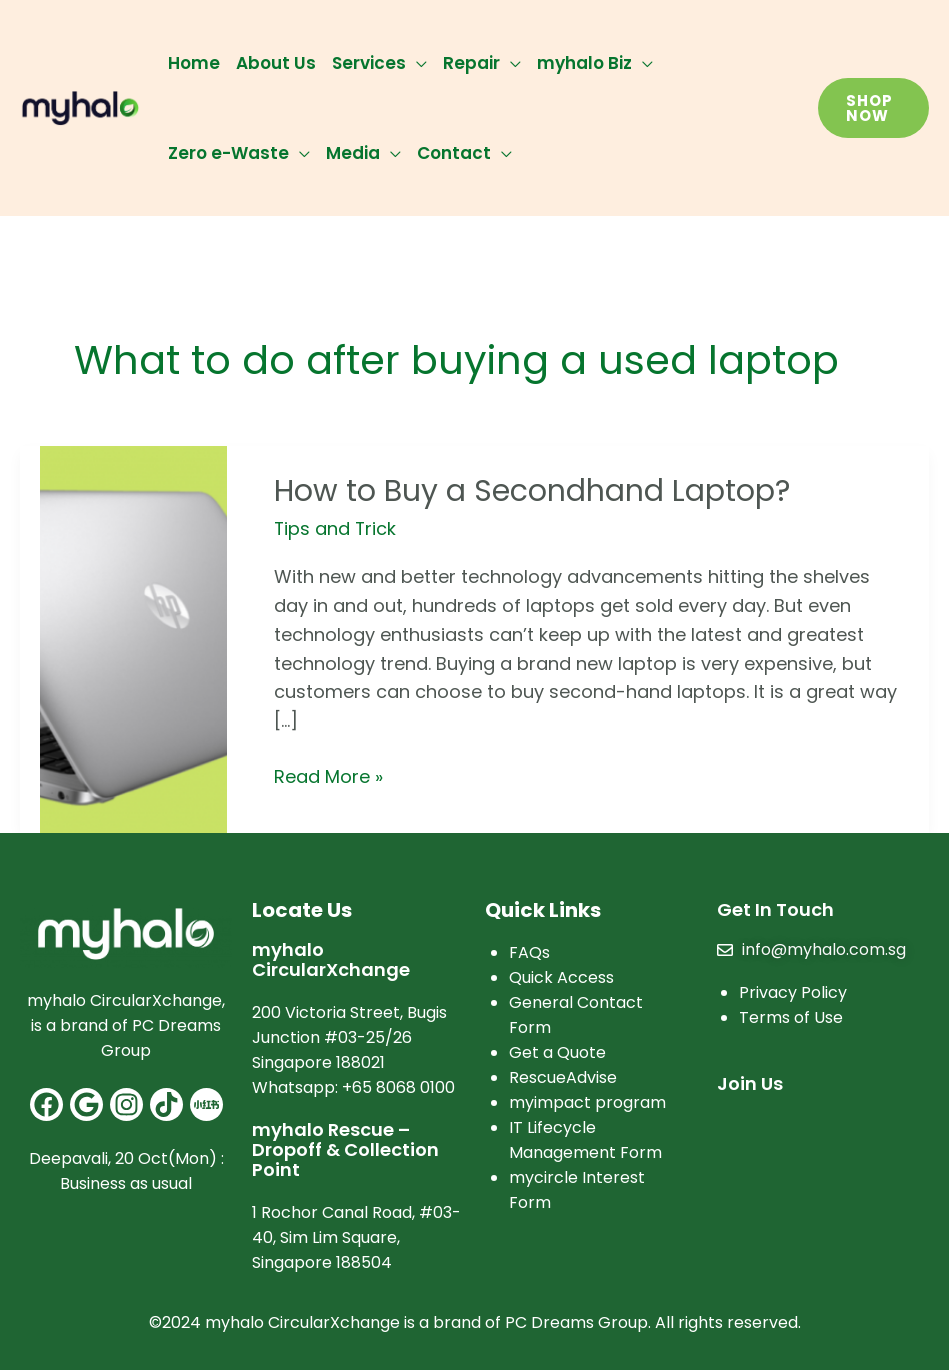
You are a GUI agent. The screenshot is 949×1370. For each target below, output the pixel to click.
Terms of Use (791, 1017)
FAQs (529, 952)
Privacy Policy (793, 992)
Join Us (750, 1083)
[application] (416, 63)
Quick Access (561, 977)
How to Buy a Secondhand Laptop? (532, 491)
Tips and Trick (336, 528)
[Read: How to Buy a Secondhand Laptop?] (133, 637)
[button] (873, 108)
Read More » (328, 776)
